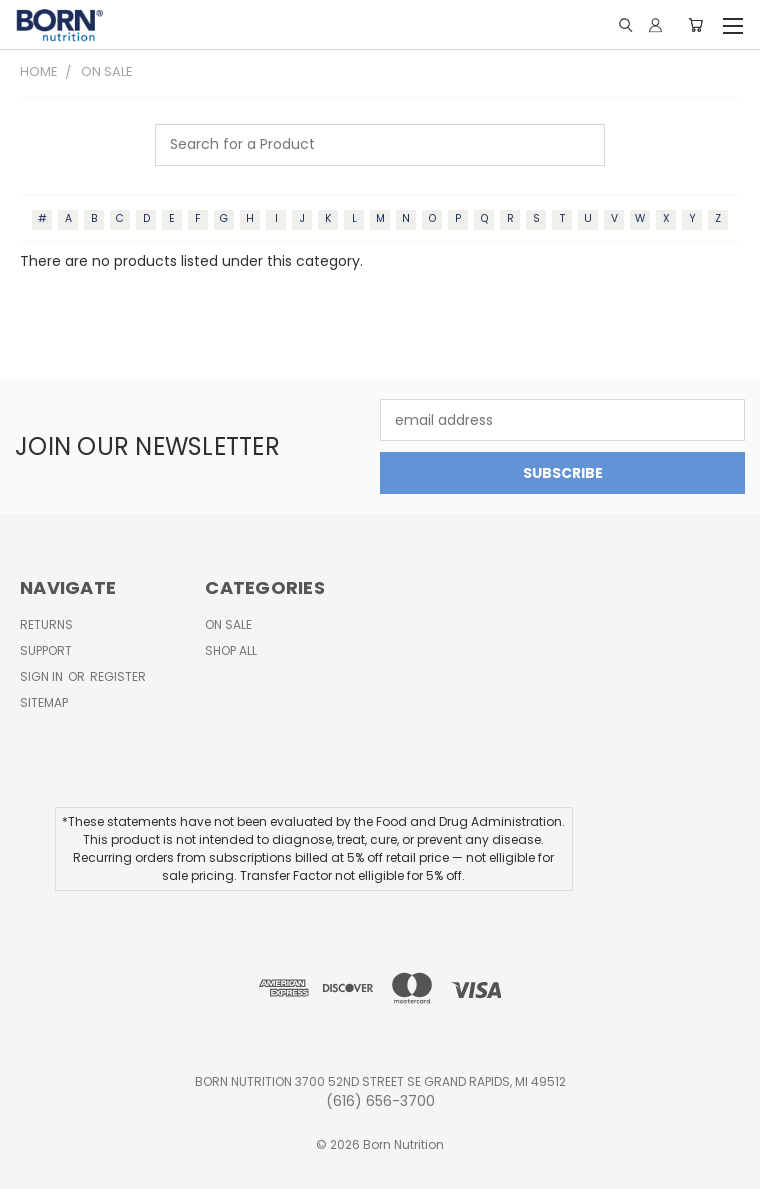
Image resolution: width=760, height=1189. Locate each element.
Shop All (231, 650)
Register (118, 676)
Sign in (43, 676)
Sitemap (44, 702)
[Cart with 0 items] (695, 25)
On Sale (228, 624)
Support (46, 650)
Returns (46, 624)
